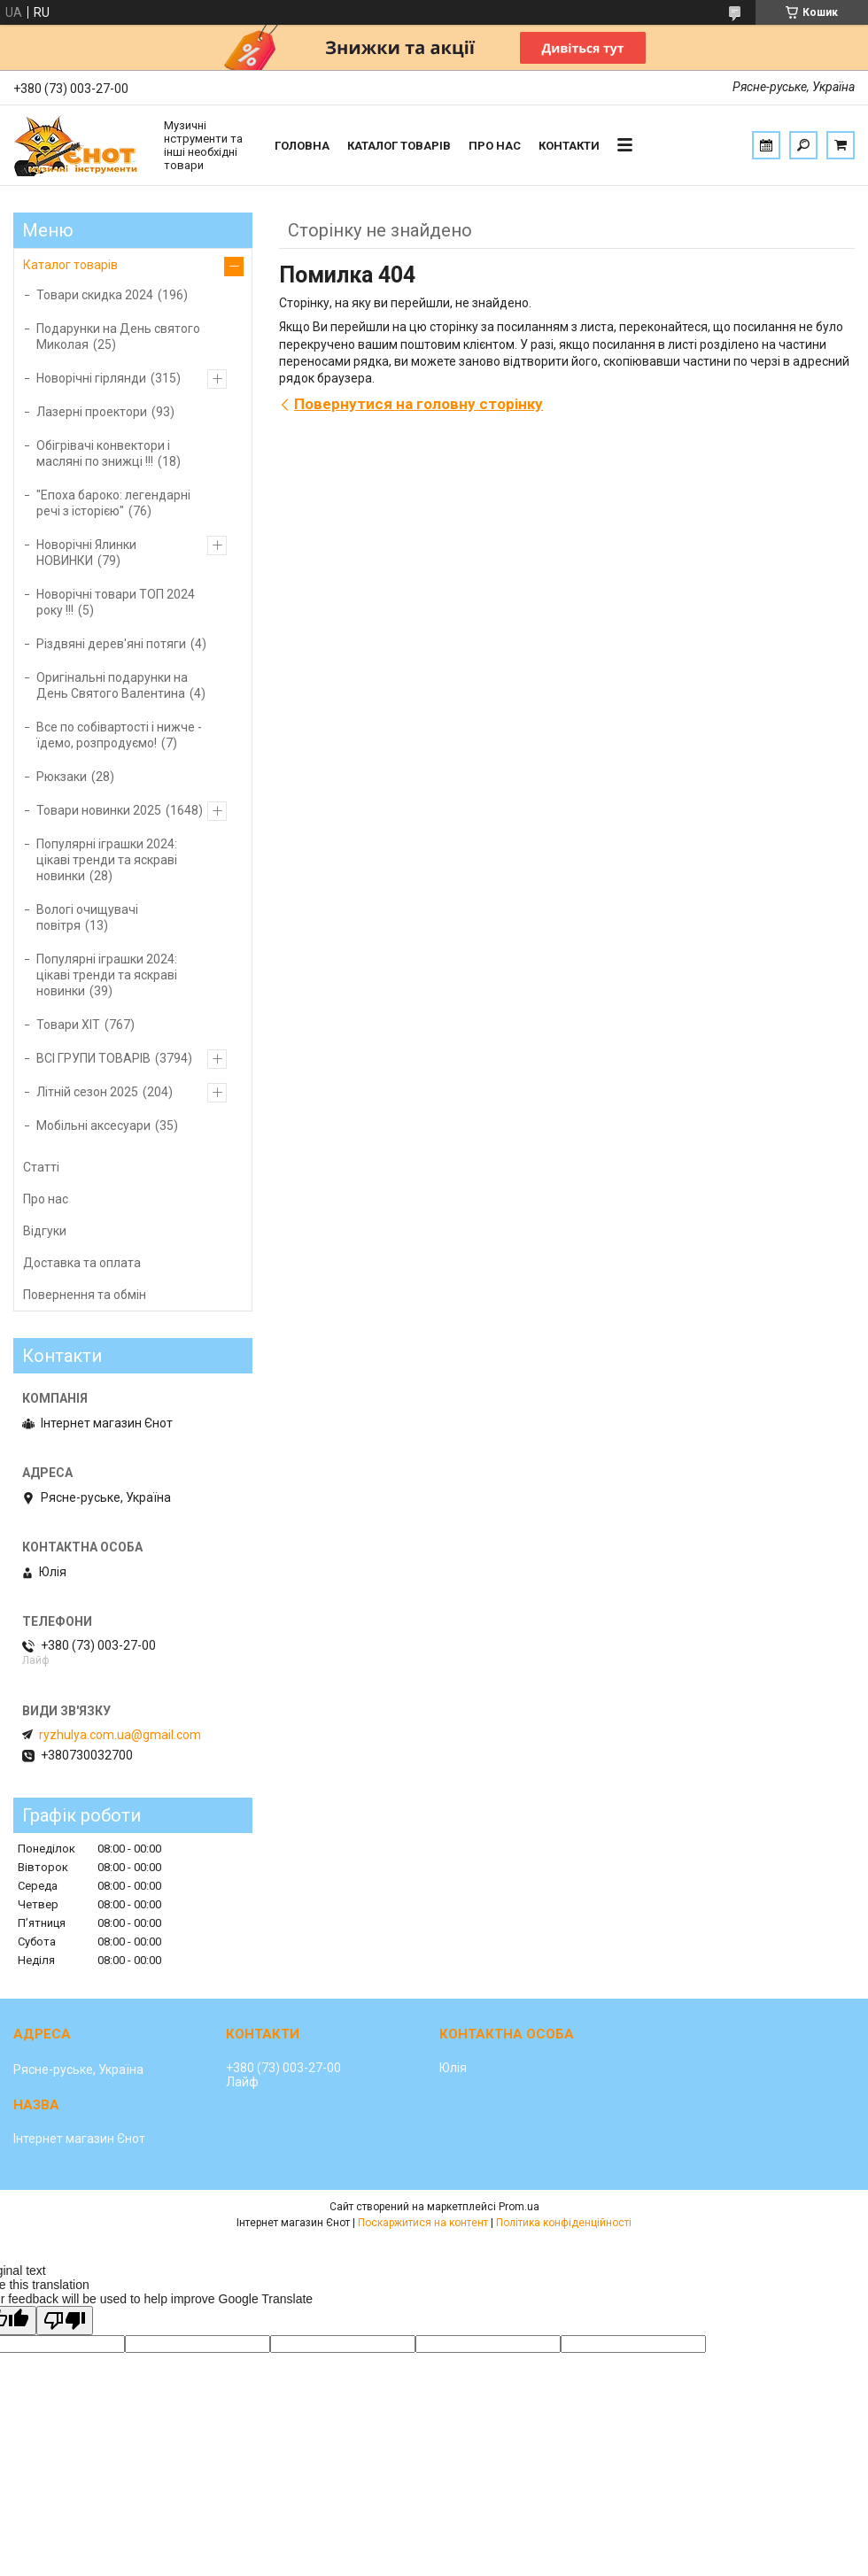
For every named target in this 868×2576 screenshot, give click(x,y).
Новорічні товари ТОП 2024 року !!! (115, 602)
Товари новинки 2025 (98, 810)
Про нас (495, 145)
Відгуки (44, 1231)
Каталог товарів (399, 145)
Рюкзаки (61, 777)
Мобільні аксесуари (93, 1125)
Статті (41, 1167)
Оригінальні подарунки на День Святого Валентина (112, 685)
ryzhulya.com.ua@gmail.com (120, 1735)
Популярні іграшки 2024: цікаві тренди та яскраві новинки (106, 860)
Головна (302, 145)
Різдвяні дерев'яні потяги (111, 644)
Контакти (569, 145)
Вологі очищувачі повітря (87, 917)
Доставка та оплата (82, 1263)
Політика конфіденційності (564, 2222)
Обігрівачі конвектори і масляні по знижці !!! (103, 453)
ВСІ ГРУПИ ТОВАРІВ (93, 1058)
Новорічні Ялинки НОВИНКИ (86, 553)
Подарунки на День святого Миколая (118, 336)
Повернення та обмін (84, 1295)
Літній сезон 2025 (87, 1092)
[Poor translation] (64, 2320)
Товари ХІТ (68, 1024)
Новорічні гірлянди (91, 378)
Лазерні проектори (91, 412)
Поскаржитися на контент (423, 2222)
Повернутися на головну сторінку (418, 404)
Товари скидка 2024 (94, 295)
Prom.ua (519, 2207)
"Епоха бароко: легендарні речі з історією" (113, 503)
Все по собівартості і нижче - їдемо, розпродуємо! (119, 735)
